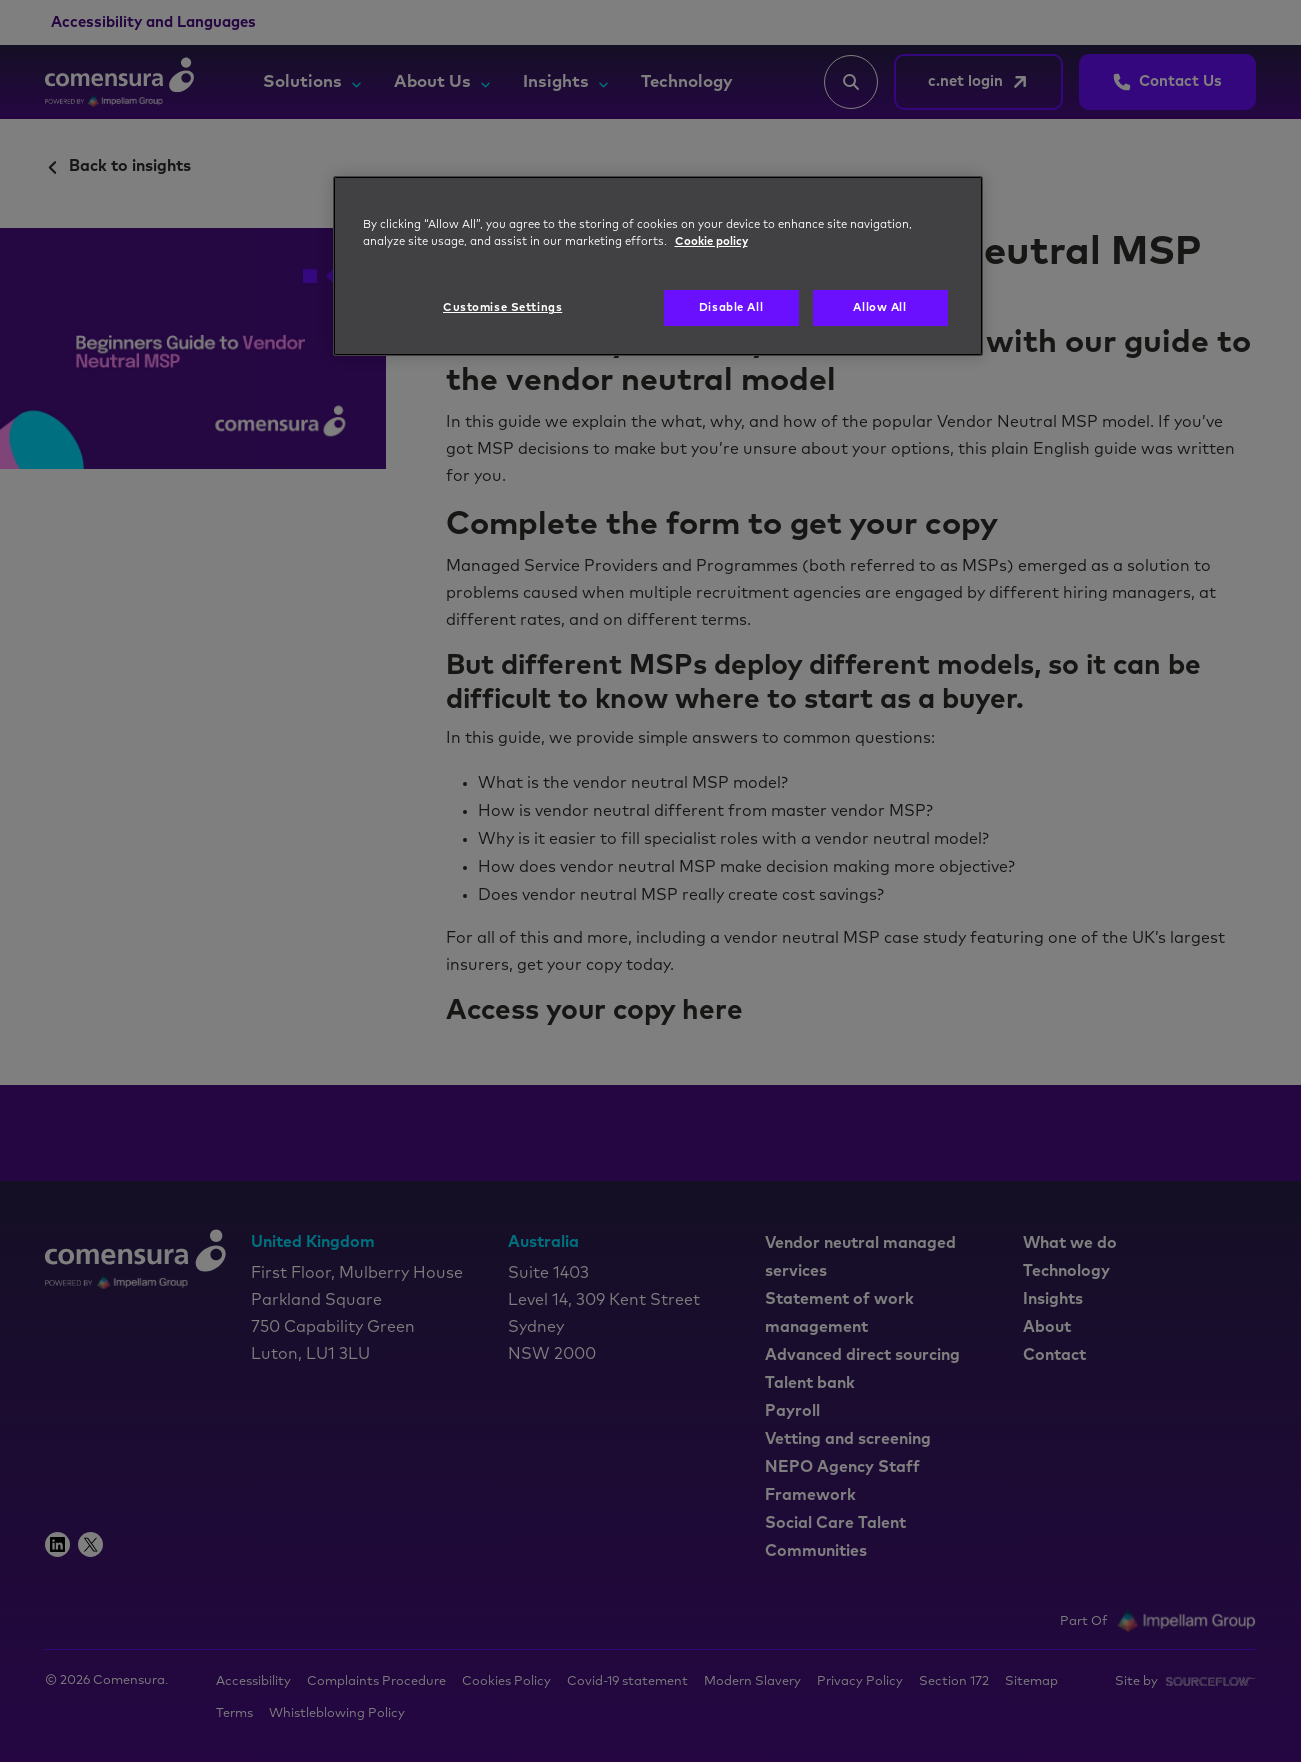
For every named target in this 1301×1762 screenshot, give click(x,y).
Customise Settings (502, 307)
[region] (658, 266)
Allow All (879, 307)
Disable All (731, 307)
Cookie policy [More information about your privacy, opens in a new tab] (711, 241)
